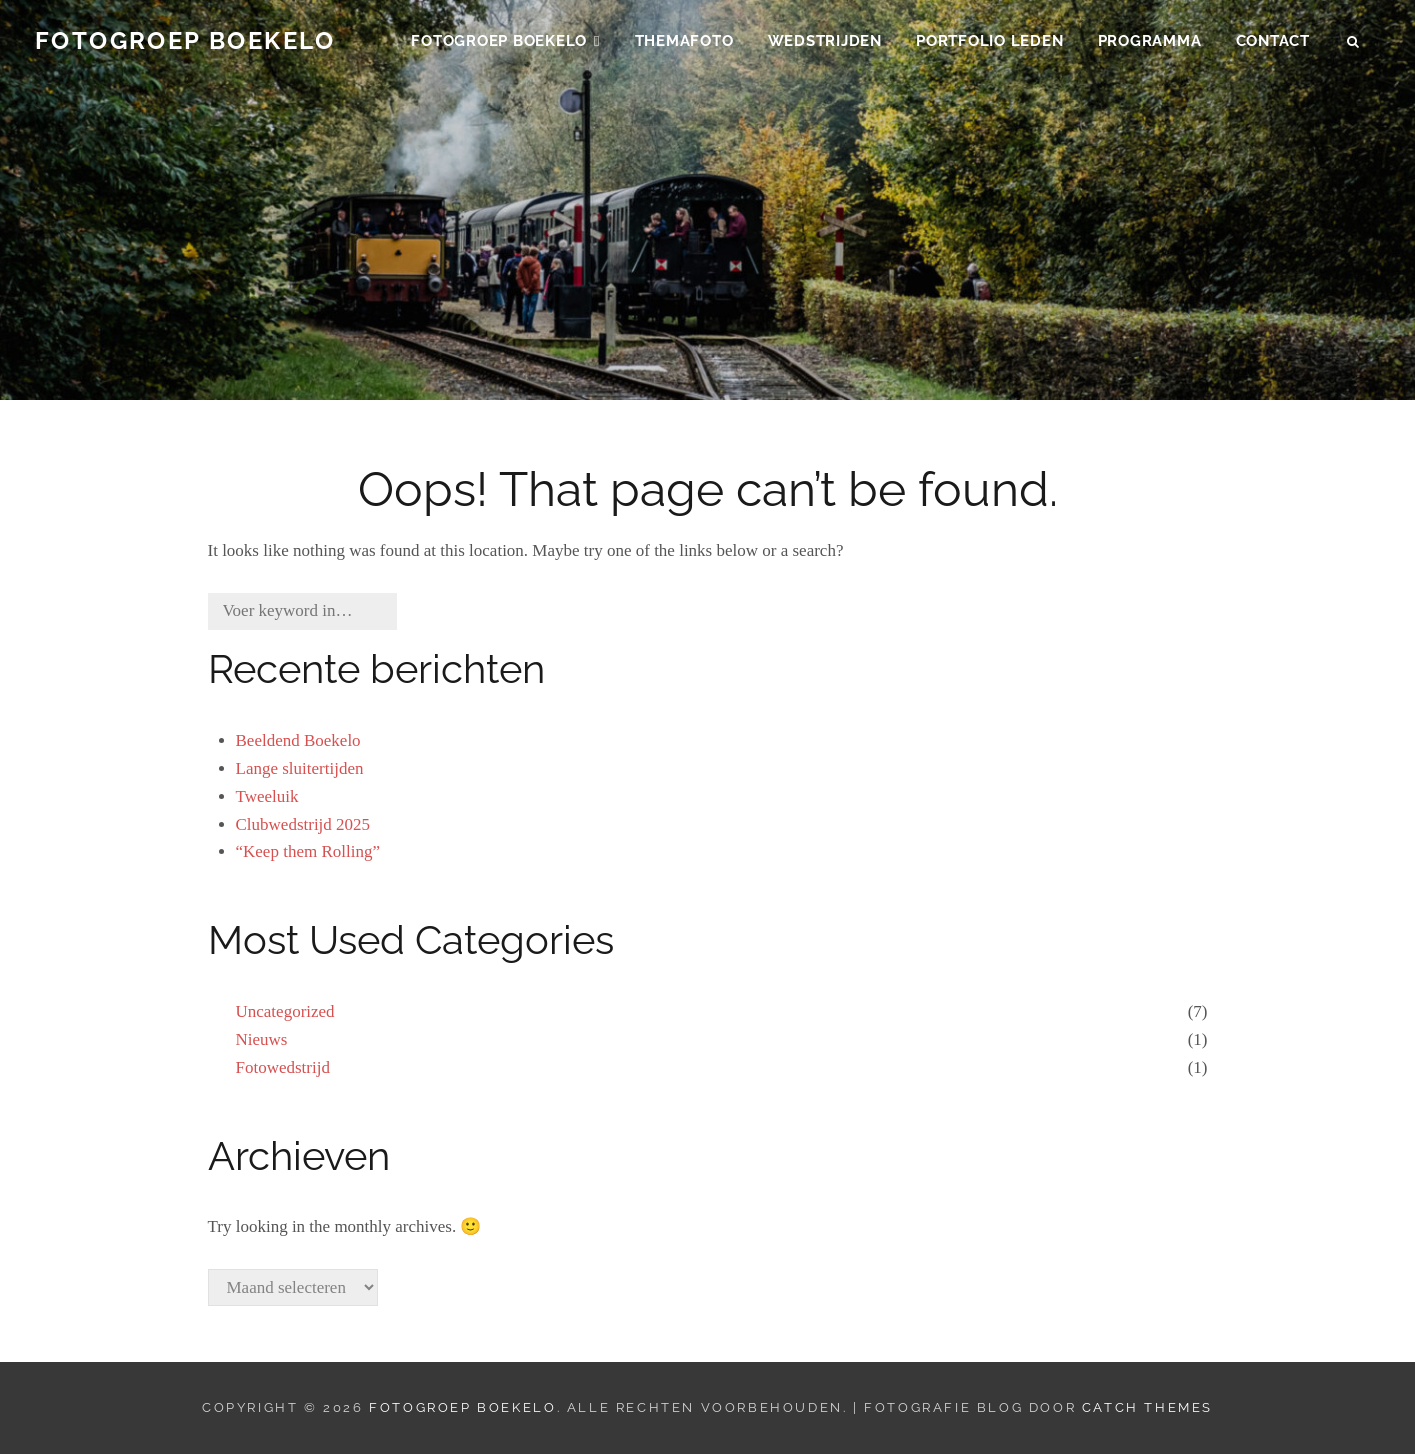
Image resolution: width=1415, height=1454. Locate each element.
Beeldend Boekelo (298, 740)
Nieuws (262, 1039)
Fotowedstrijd (283, 1067)
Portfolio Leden (989, 46)
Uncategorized (285, 1011)
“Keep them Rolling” (308, 851)
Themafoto (684, 46)
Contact (1273, 46)
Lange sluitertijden (300, 768)
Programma (1150, 46)
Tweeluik (267, 796)
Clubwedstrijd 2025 (303, 824)
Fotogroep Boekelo (185, 46)
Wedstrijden (825, 46)
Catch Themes (1147, 1407)
